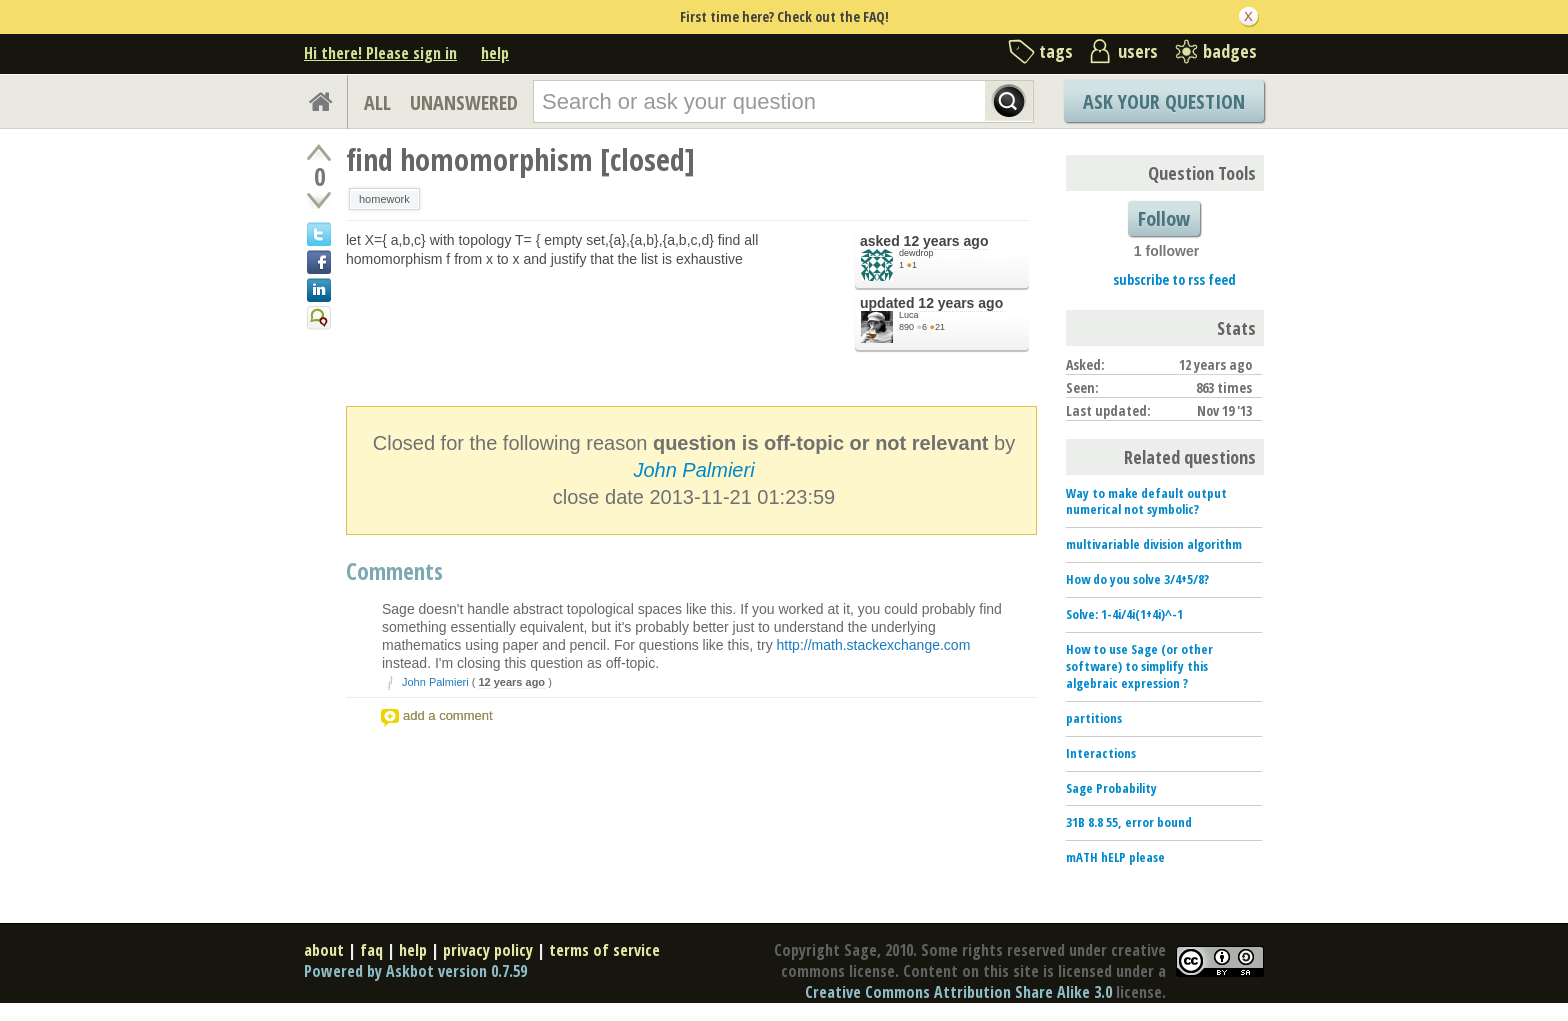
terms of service (604, 950)
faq (371, 950)
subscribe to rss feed (1174, 279)
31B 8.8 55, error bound (1129, 822)
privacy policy (488, 950)
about (324, 950)
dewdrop (916, 253)
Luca (909, 315)
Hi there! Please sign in (380, 53)
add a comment (448, 715)
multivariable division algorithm (1154, 544)
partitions (1094, 718)
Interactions (1101, 753)
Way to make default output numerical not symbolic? (1146, 501)
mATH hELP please (1115, 857)
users (1138, 51)
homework (384, 199)
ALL (377, 102)
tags (1056, 51)
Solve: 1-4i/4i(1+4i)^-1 (1124, 614)
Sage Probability (1111, 788)
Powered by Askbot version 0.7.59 (415, 971)
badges (1230, 51)
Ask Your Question (1164, 101)
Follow (1164, 218)
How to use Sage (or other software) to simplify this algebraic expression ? (1139, 666)
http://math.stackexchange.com (874, 645)
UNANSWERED (464, 102)
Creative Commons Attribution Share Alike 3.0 (958, 992)
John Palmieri (693, 470)
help (495, 53)
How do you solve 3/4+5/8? (1137, 579)
